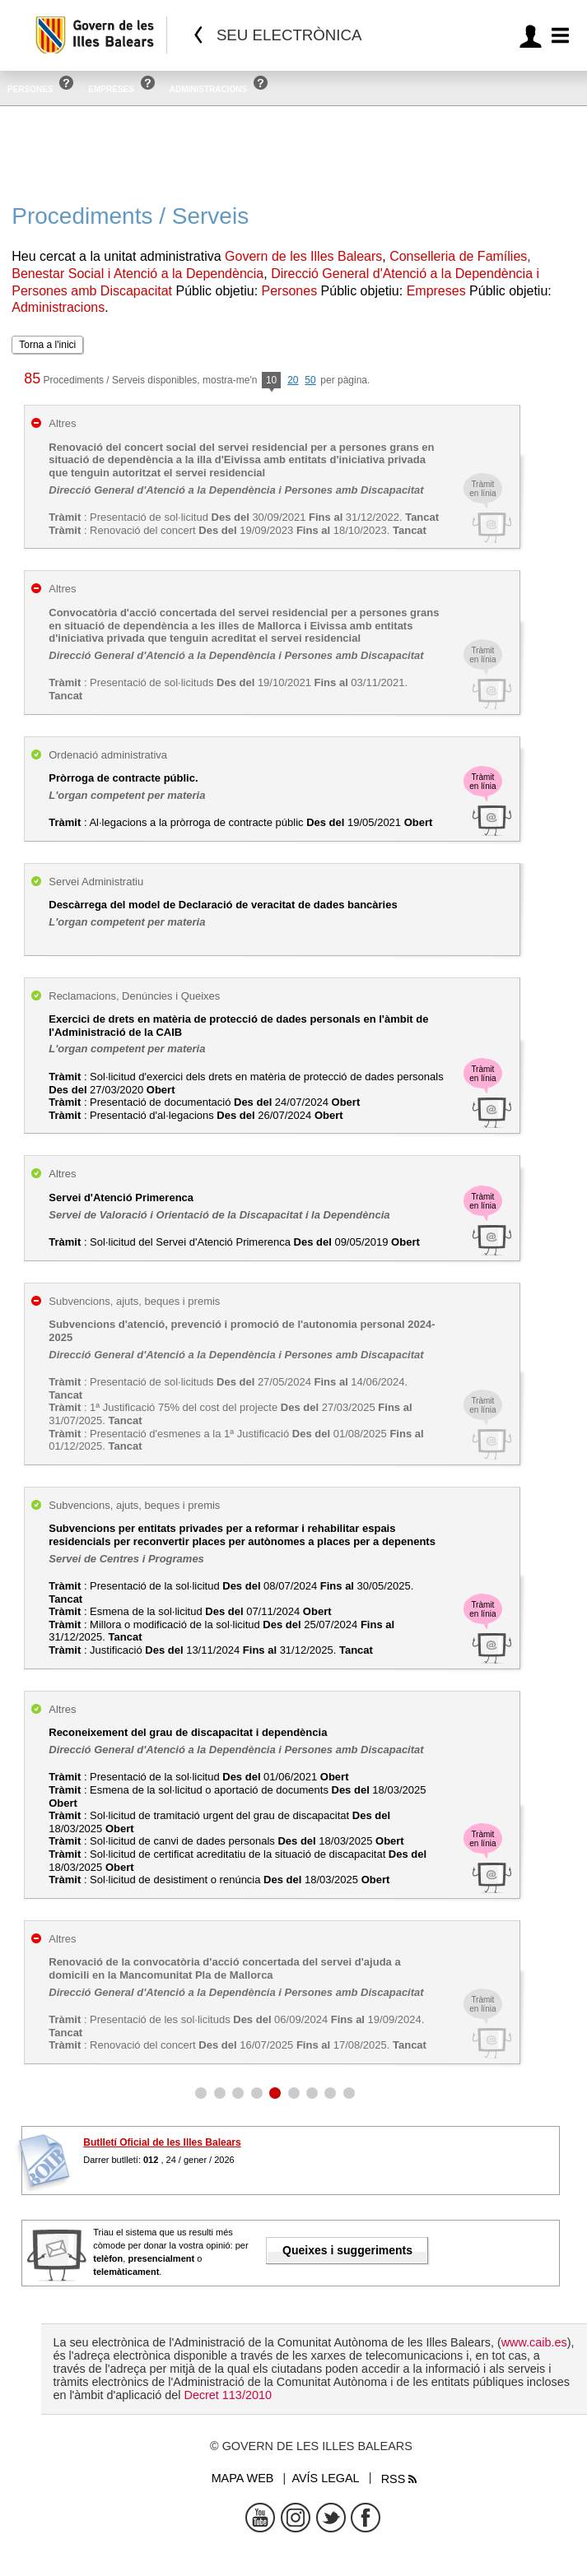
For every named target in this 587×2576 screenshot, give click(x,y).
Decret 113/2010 (227, 2395)
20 (292, 380)
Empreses (111, 89)
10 (271, 381)
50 (310, 380)
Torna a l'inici (47, 344)
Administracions (208, 89)
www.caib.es (534, 2342)
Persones (30, 89)
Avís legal (325, 2478)
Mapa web (243, 2478)
